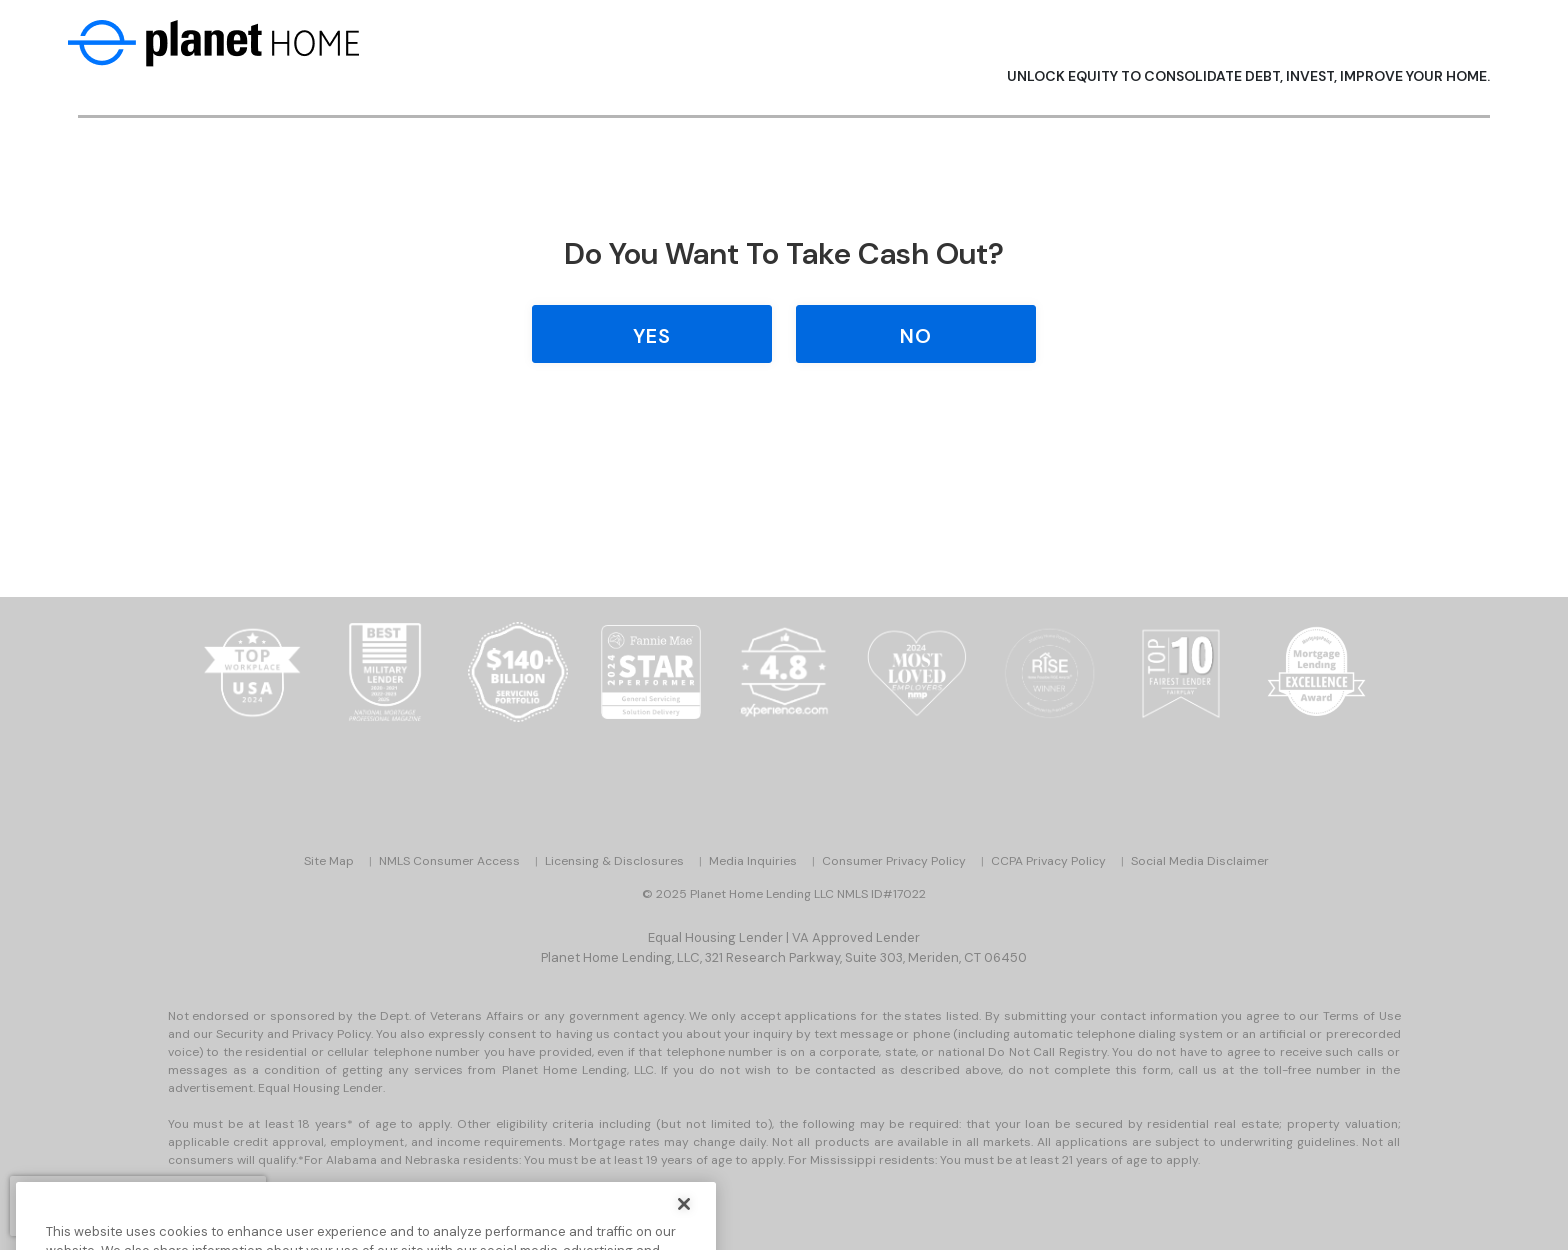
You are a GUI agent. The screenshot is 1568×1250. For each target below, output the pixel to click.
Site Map (329, 861)
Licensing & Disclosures (614, 861)
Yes (652, 336)
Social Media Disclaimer (1200, 861)
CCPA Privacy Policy (1048, 861)
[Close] (684, 1224)
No (916, 336)
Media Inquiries (753, 861)
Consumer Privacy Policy (894, 861)
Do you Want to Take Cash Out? (784, 253)
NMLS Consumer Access (449, 861)
